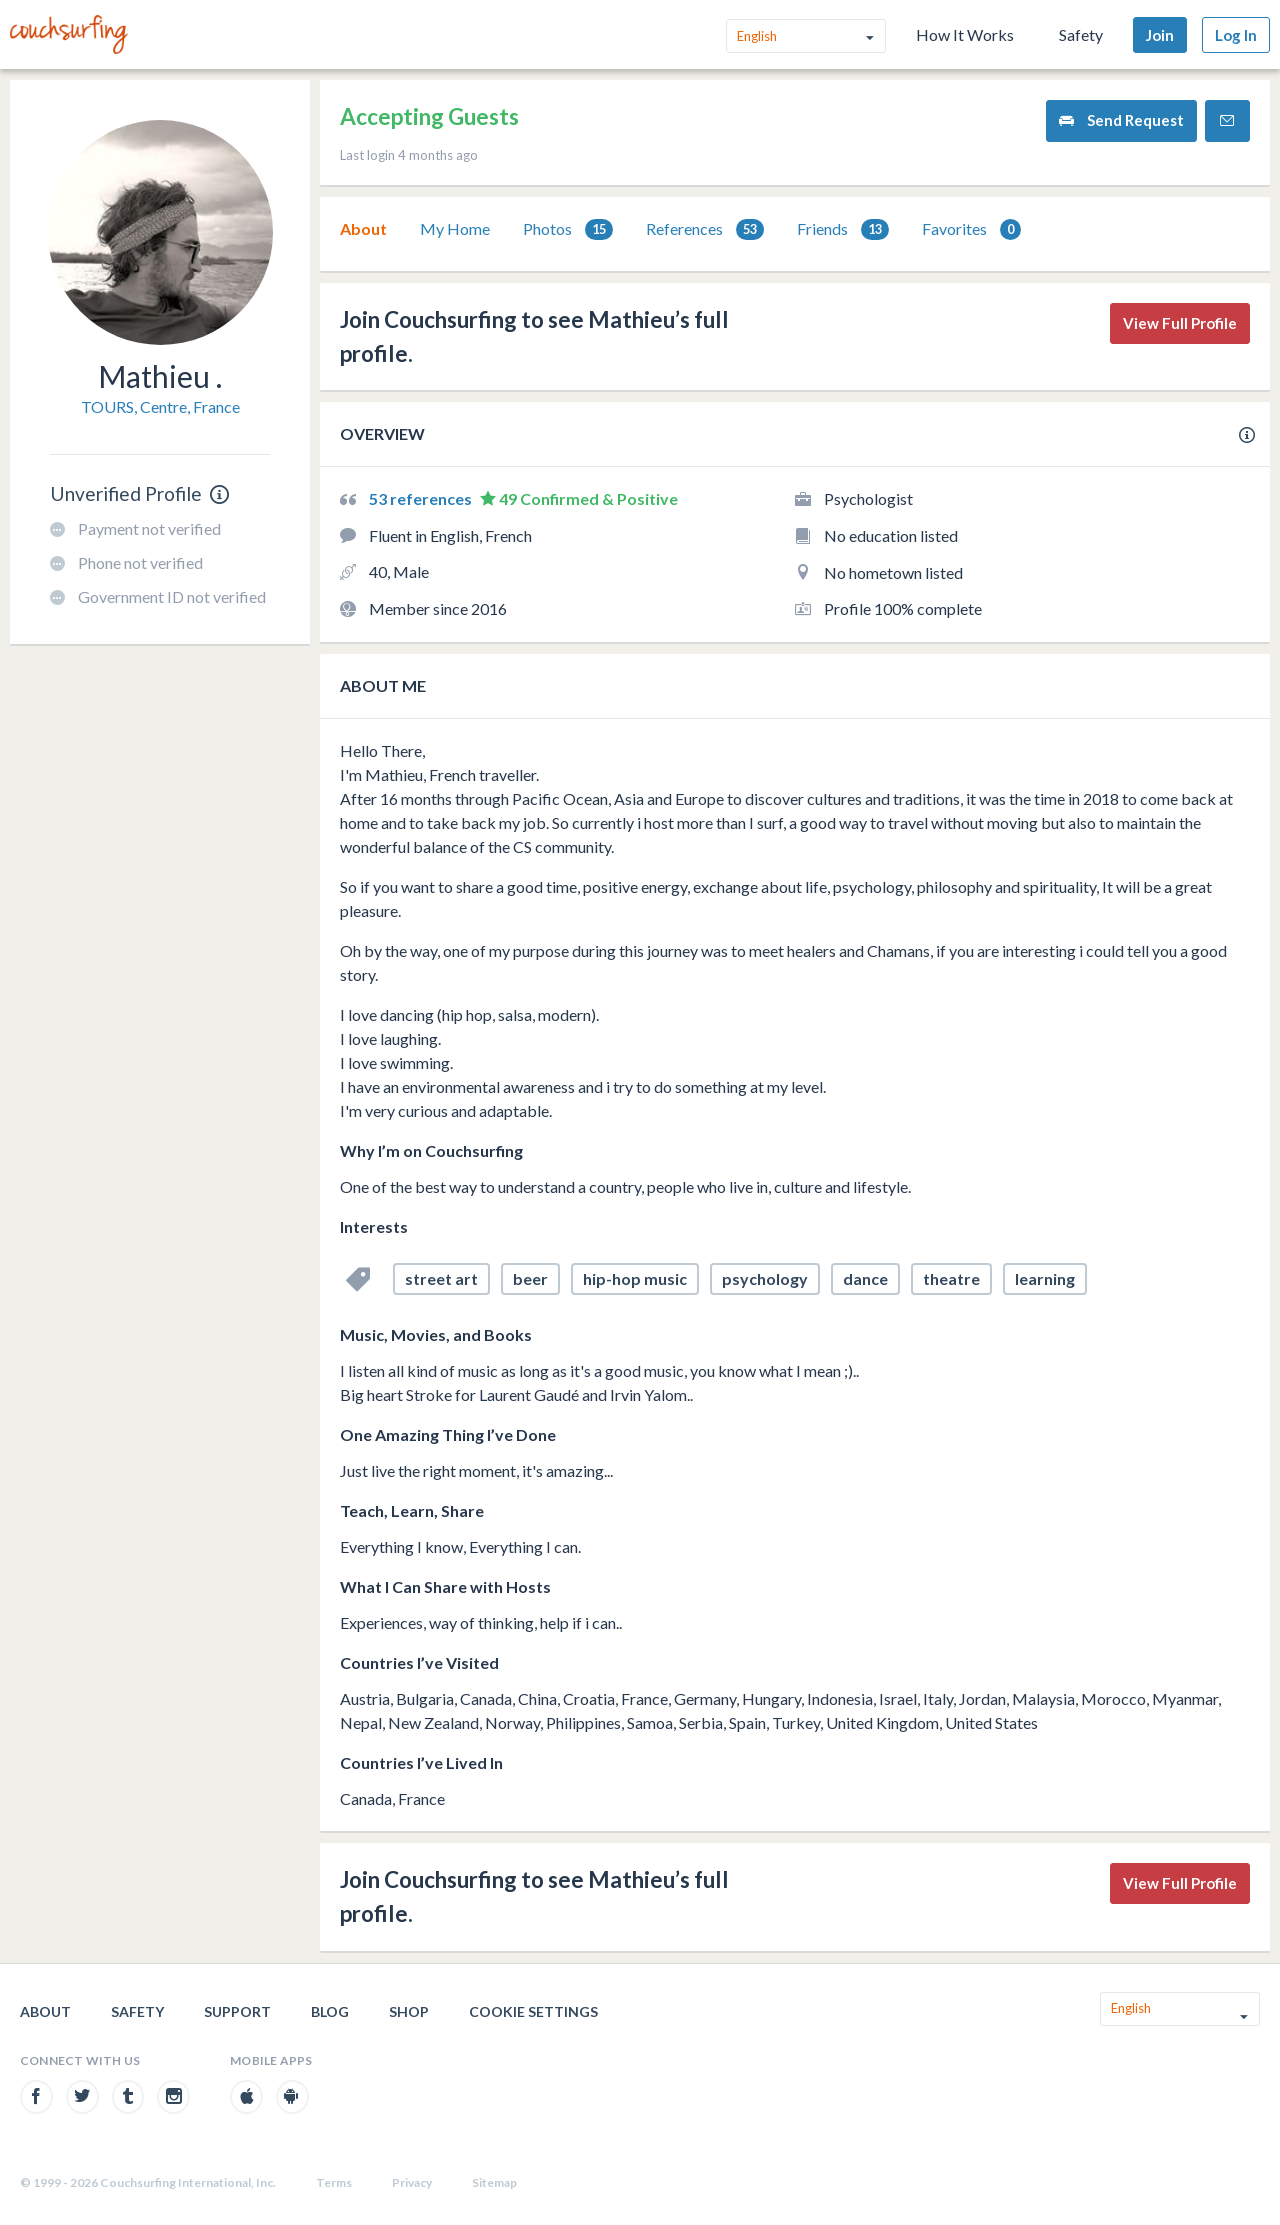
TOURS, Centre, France (160, 406)
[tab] (363, 229)
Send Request (1121, 120)
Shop (409, 2011)
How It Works (965, 34)
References (705, 229)
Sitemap (494, 2182)
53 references (422, 498)
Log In (1236, 35)
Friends (843, 229)
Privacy (412, 2182)
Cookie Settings (533, 2011)
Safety (1081, 34)
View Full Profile (1180, 323)
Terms (334, 2182)
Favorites (971, 229)
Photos (568, 229)
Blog (330, 2011)
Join (1160, 35)
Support (237, 2011)
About (363, 228)
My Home (455, 228)
